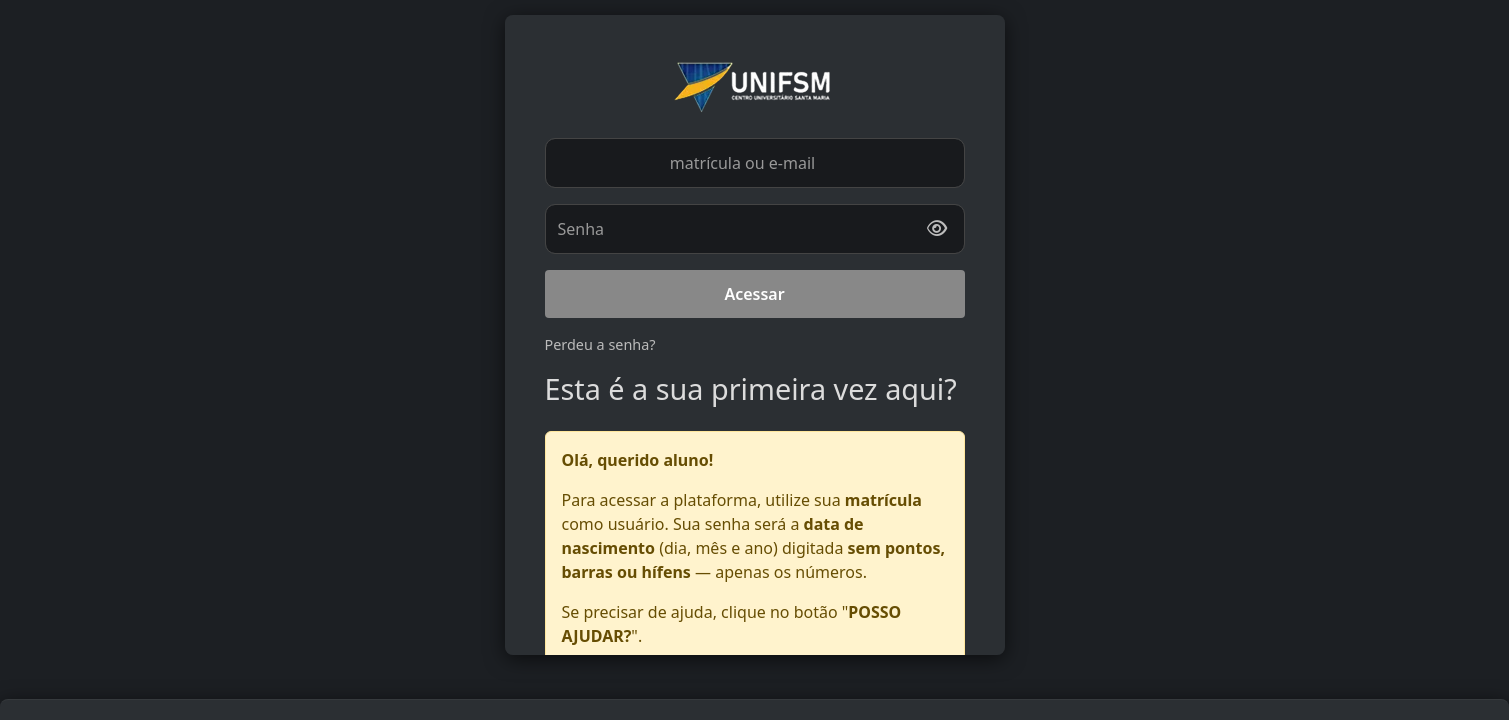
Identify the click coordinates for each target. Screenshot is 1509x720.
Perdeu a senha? (600, 344)
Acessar (754, 294)
